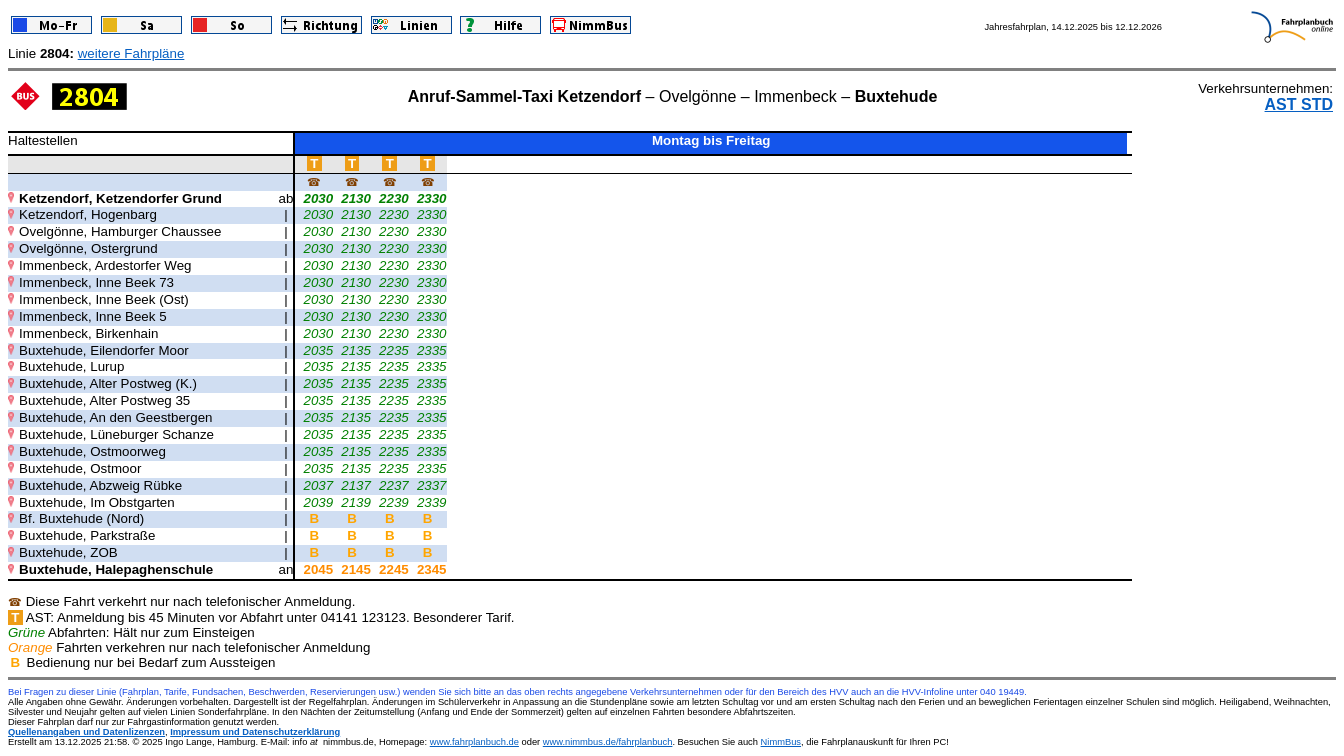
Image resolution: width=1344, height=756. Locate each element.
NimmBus (781, 742)
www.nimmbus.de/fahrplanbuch (608, 742)
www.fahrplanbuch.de (474, 742)
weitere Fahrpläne (131, 53)
